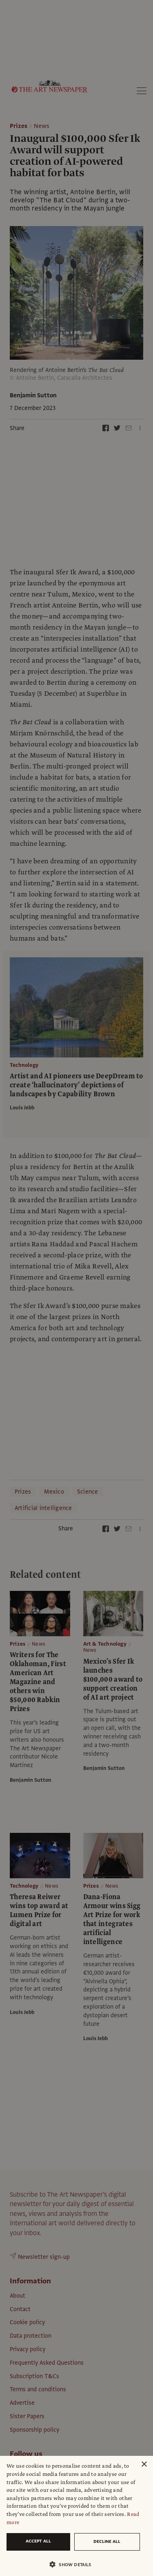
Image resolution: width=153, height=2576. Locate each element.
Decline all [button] (106, 2541)
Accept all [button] (38, 2541)
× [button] (144, 2465)
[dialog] (76, 2516)
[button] (73, 2564)
